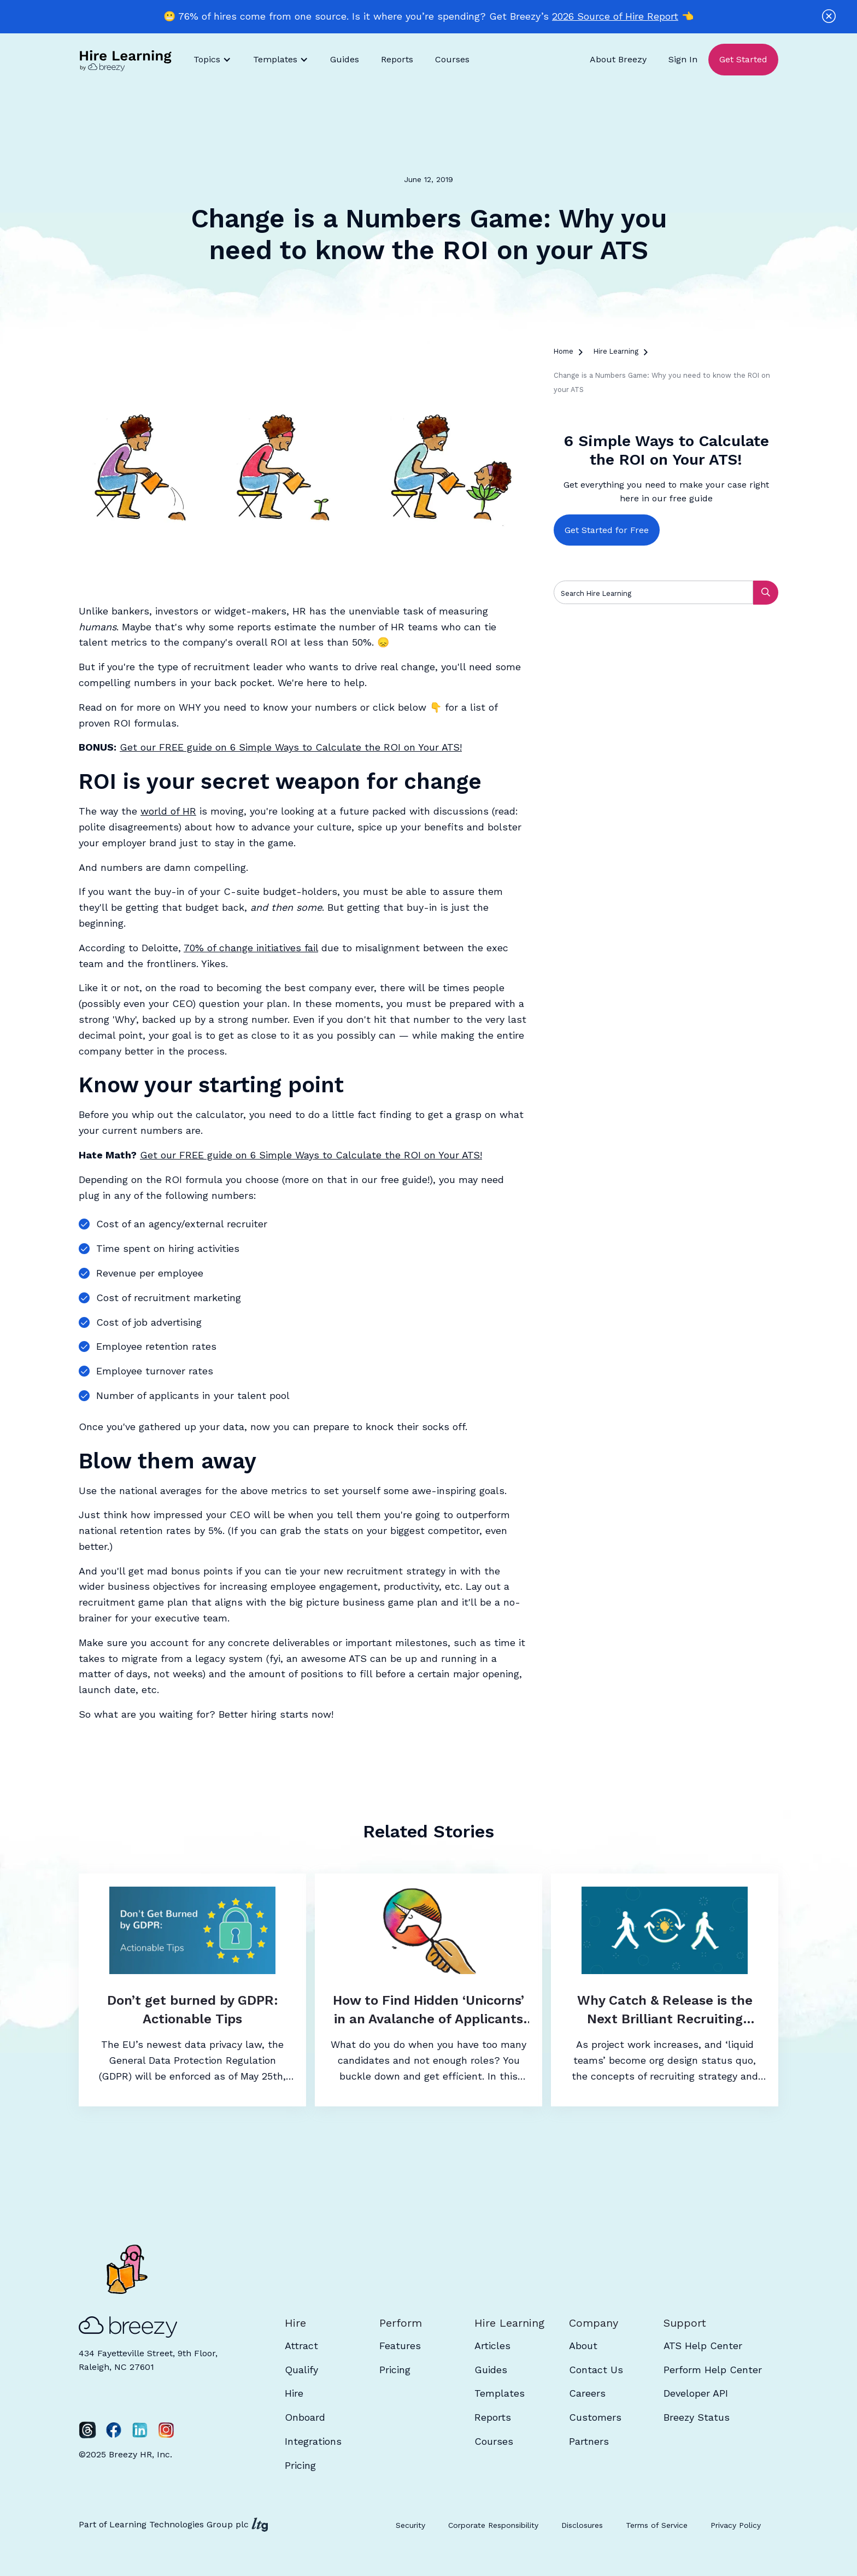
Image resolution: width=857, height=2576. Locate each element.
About (583, 2345)
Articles (492, 2345)
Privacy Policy (736, 2525)
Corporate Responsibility (493, 2525)
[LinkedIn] (140, 2430)
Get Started (743, 59)
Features (400, 2345)
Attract (301, 2345)
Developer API (696, 2393)
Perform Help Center (713, 2369)
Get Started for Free (607, 530)
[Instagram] (166, 2430)
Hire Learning (616, 351)
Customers (595, 2417)
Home (563, 351)
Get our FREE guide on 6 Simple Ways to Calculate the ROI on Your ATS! (291, 747)
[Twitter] (87, 2430)
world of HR (168, 811)
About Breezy (618, 59)
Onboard (305, 2417)
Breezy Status (697, 2417)
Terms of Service (657, 2525)
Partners (589, 2441)
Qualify (301, 2369)
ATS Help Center (703, 2345)
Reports (397, 59)
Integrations (313, 2441)
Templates (499, 2393)
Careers (587, 2393)
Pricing (300, 2465)
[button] (212, 60)
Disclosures (582, 2525)
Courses (452, 59)
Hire (294, 2393)
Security (410, 2525)
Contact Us (596, 2369)
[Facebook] (113, 2430)
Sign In (682, 59)
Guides (344, 59)
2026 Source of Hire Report (615, 16)
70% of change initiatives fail (251, 947)
